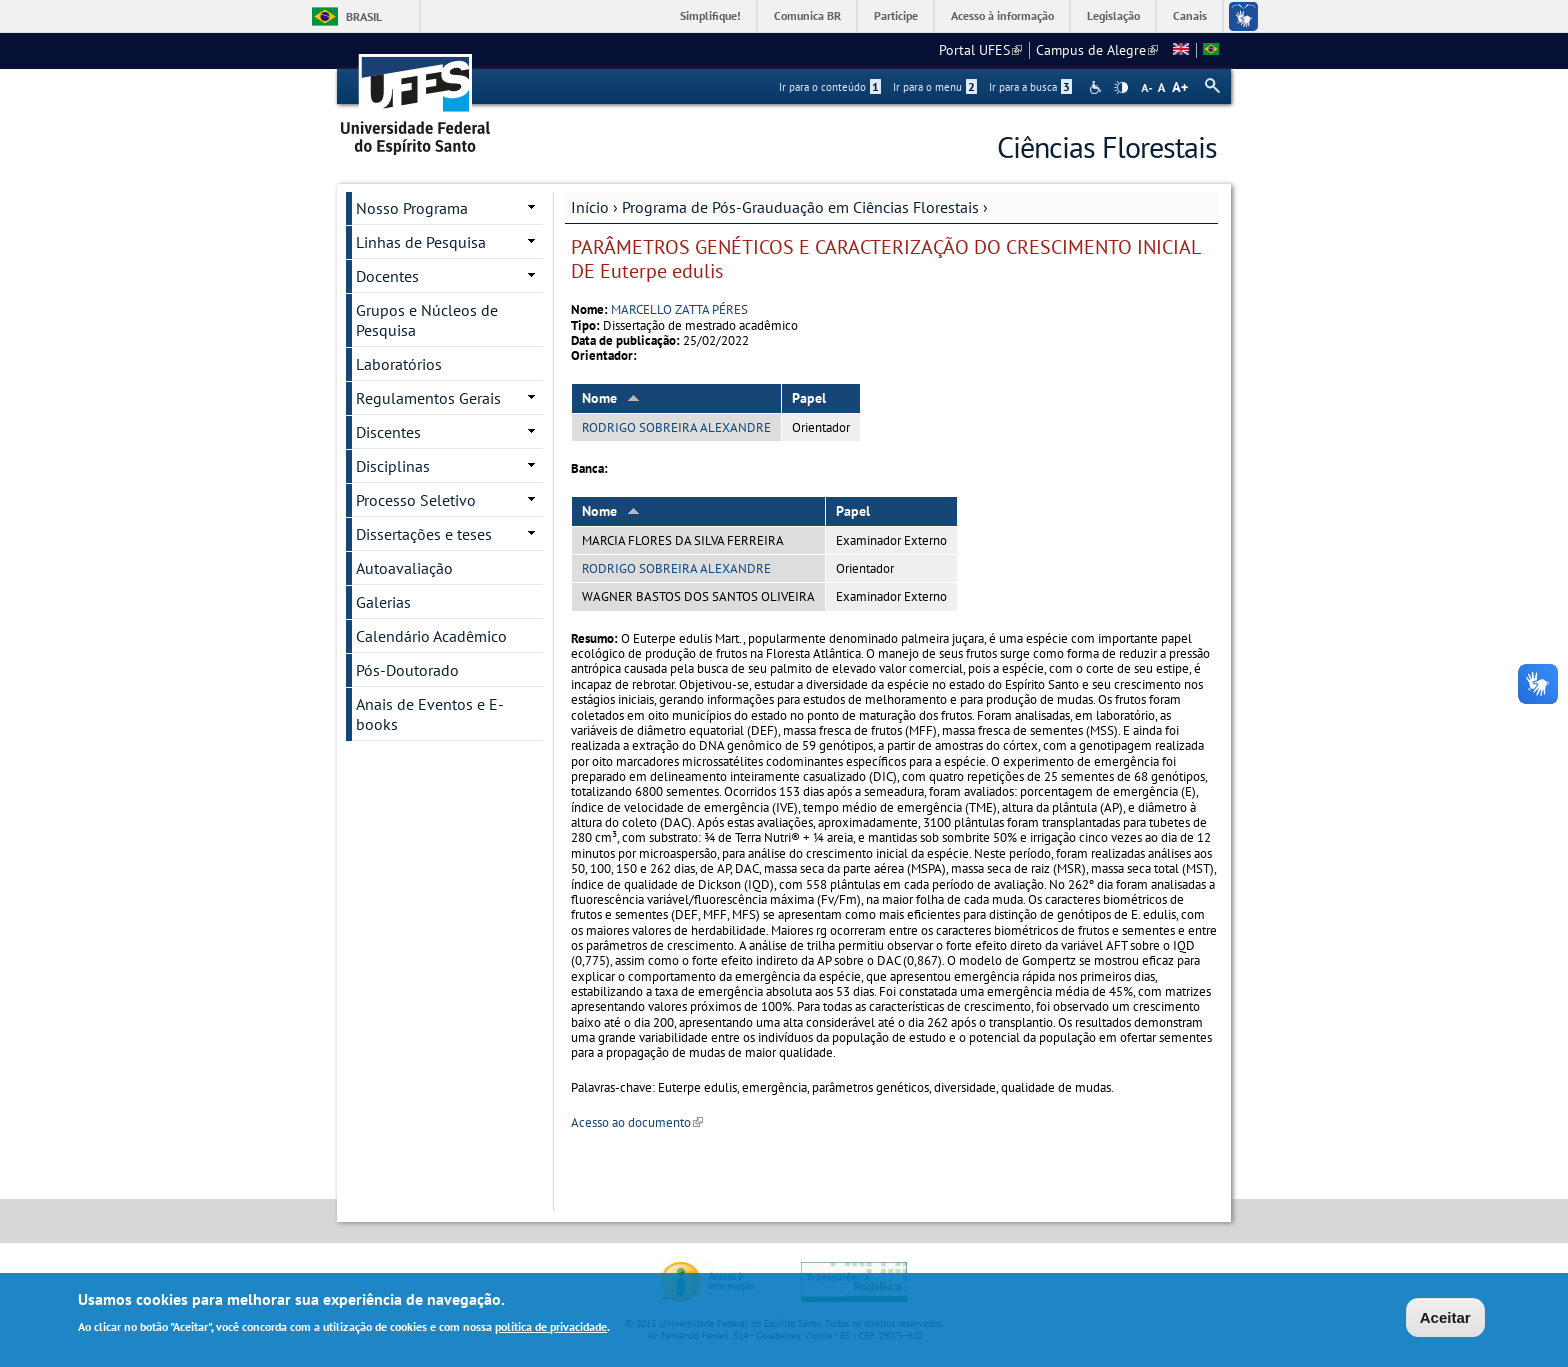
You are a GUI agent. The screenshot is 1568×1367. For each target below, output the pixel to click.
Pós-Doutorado (407, 670)
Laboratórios (399, 364)
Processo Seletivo (416, 500)
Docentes (387, 276)
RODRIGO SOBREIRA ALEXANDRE (676, 427)
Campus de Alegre (1097, 50)
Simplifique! (710, 15)
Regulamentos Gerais (428, 398)
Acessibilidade (1097, 87)
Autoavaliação (404, 568)
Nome (611, 398)
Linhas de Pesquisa (421, 242)
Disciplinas (393, 466)
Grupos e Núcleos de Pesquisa (427, 320)
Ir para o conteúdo (830, 87)
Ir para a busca (1030, 87)
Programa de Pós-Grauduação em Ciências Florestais (800, 207)
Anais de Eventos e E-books (430, 714)
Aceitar (1445, 1320)
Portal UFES (980, 50)
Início (590, 207)
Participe (896, 15)
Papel (809, 398)
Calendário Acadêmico (431, 636)
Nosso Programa (412, 208)
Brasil (364, 16)
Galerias (383, 602)
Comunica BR (807, 15)
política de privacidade (551, 1328)
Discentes (388, 432)
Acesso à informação (1002, 15)
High (1121, 88)
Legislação (1113, 15)
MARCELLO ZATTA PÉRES (679, 309)
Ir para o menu (935, 87)
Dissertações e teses (424, 534)
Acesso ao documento (637, 1122)
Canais (1190, 15)
